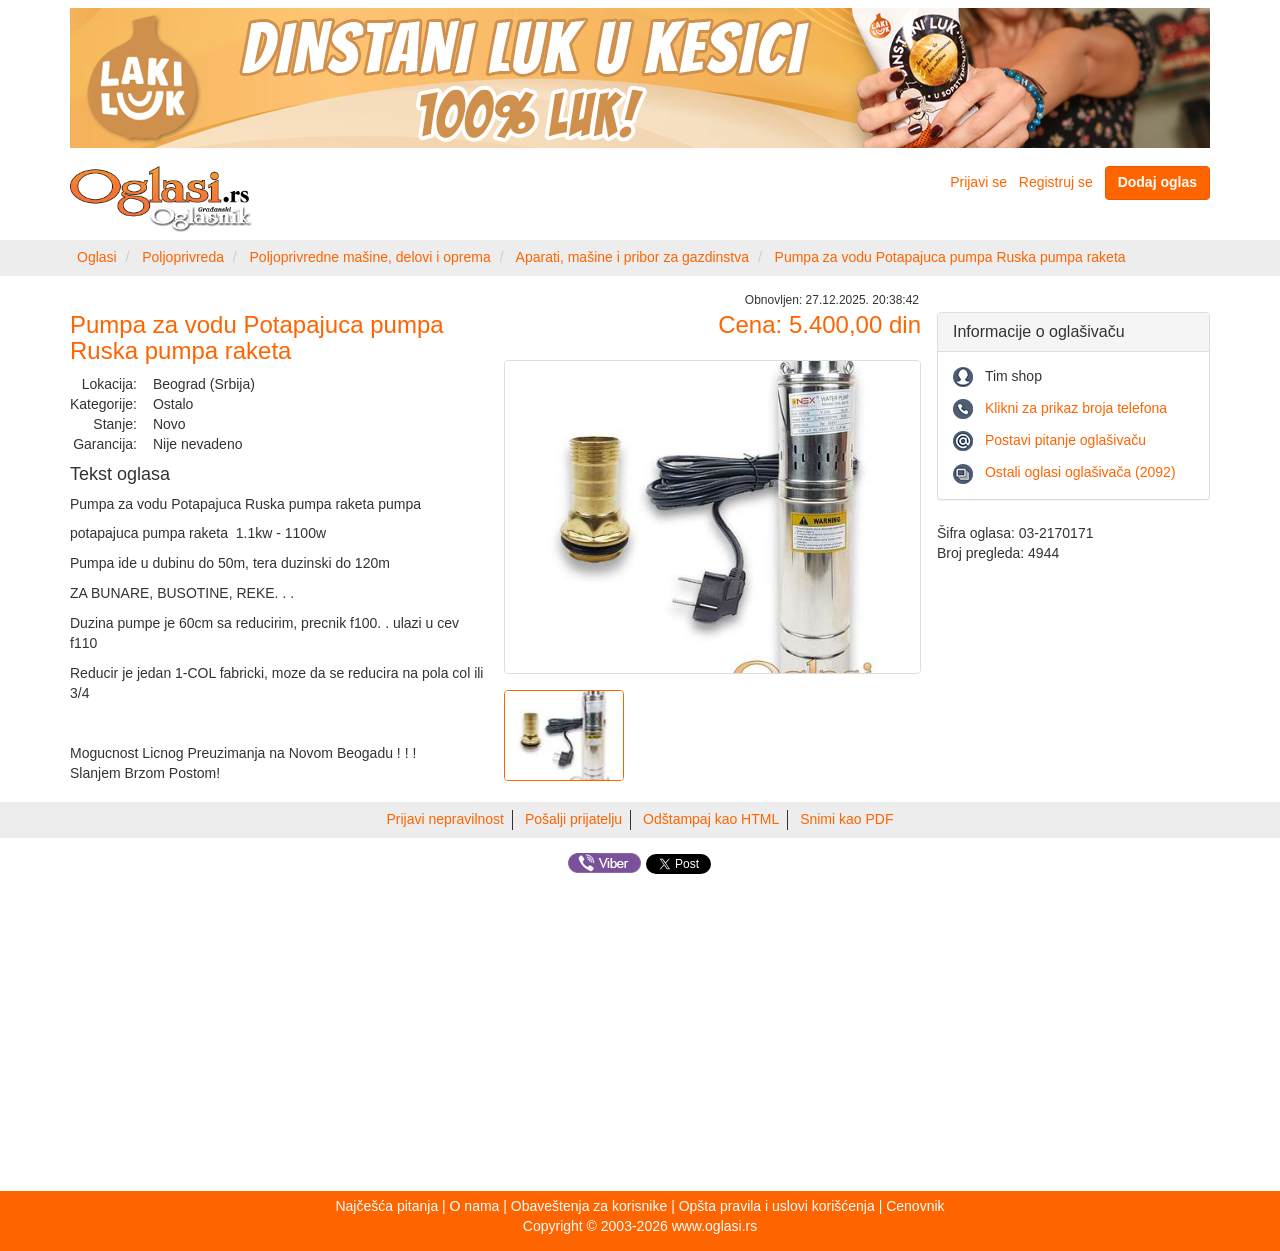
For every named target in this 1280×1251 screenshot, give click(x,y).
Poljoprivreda (183, 257)
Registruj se (1056, 182)
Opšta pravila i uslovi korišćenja (777, 1206)
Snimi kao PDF (846, 819)
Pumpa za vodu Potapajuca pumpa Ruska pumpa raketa (950, 257)
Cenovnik (915, 1206)
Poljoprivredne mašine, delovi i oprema (370, 257)
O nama (475, 1206)
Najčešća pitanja (386, 1206)
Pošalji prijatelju (573, 819)
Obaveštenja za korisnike (589, 1206)
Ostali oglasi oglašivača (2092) (1080, 472)
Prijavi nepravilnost (446, 819)
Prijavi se (978, 182)
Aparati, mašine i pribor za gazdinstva (632, 257)
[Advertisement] (640, 1036)
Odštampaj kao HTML (711, 819)
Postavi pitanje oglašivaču (1065, 440)
